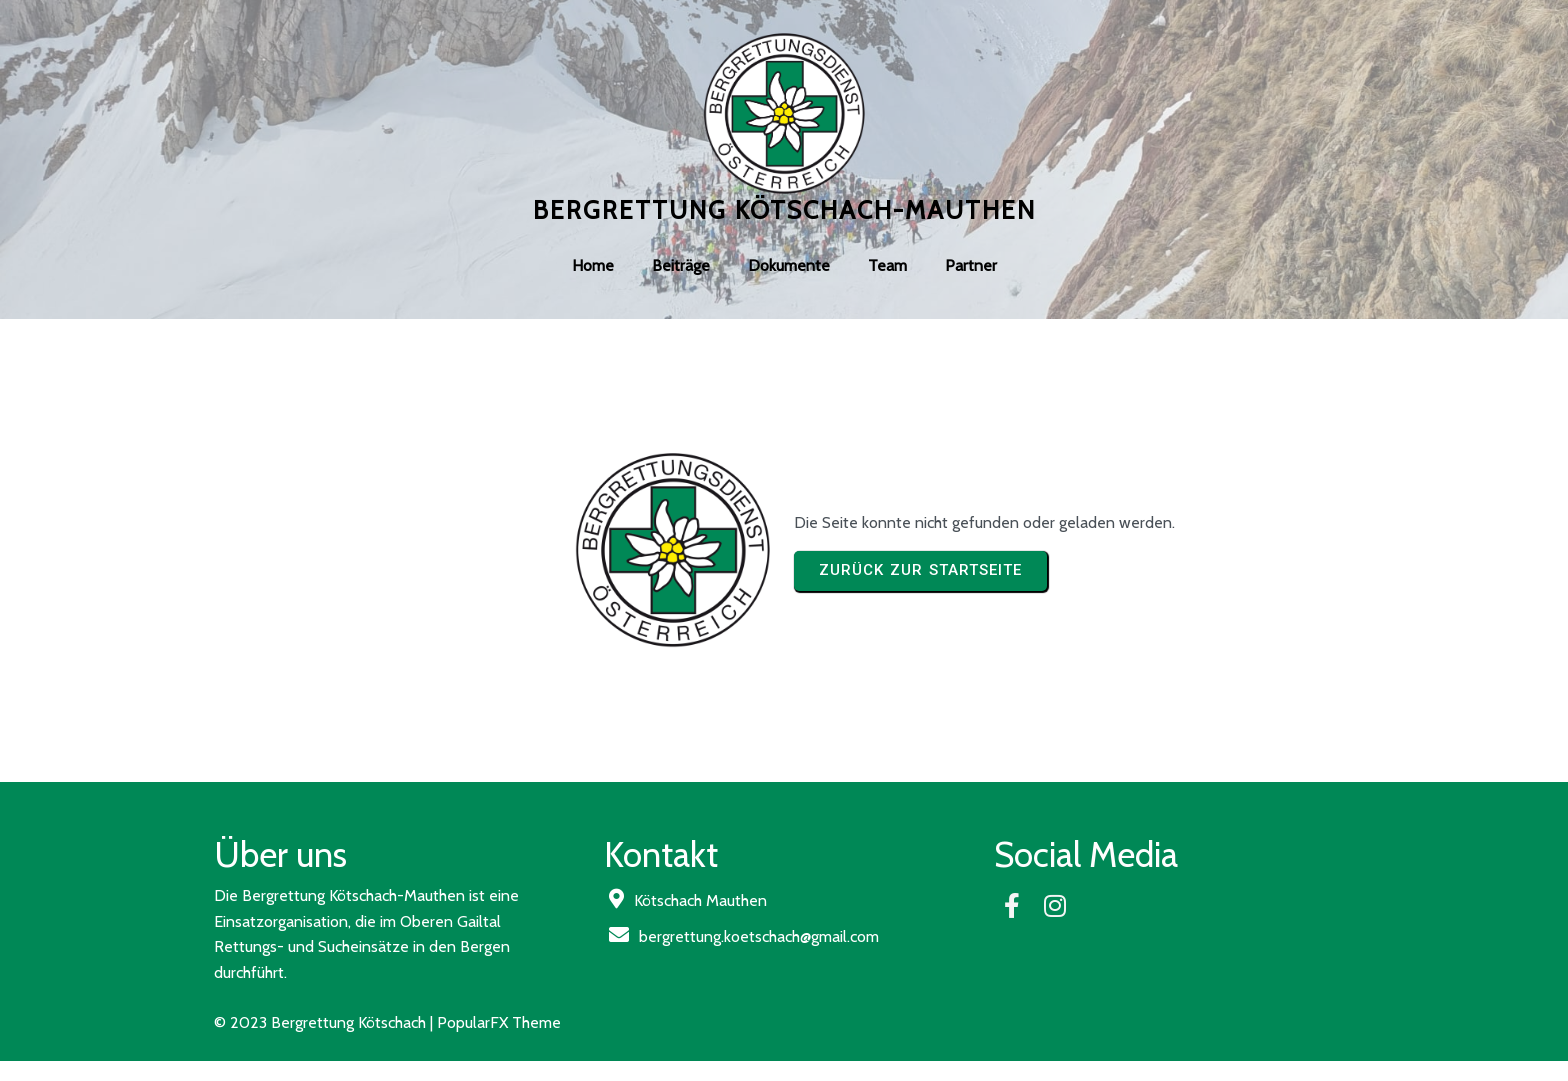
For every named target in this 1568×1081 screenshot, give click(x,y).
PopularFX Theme (499, 1022)
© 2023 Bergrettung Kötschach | (325, 1022)
